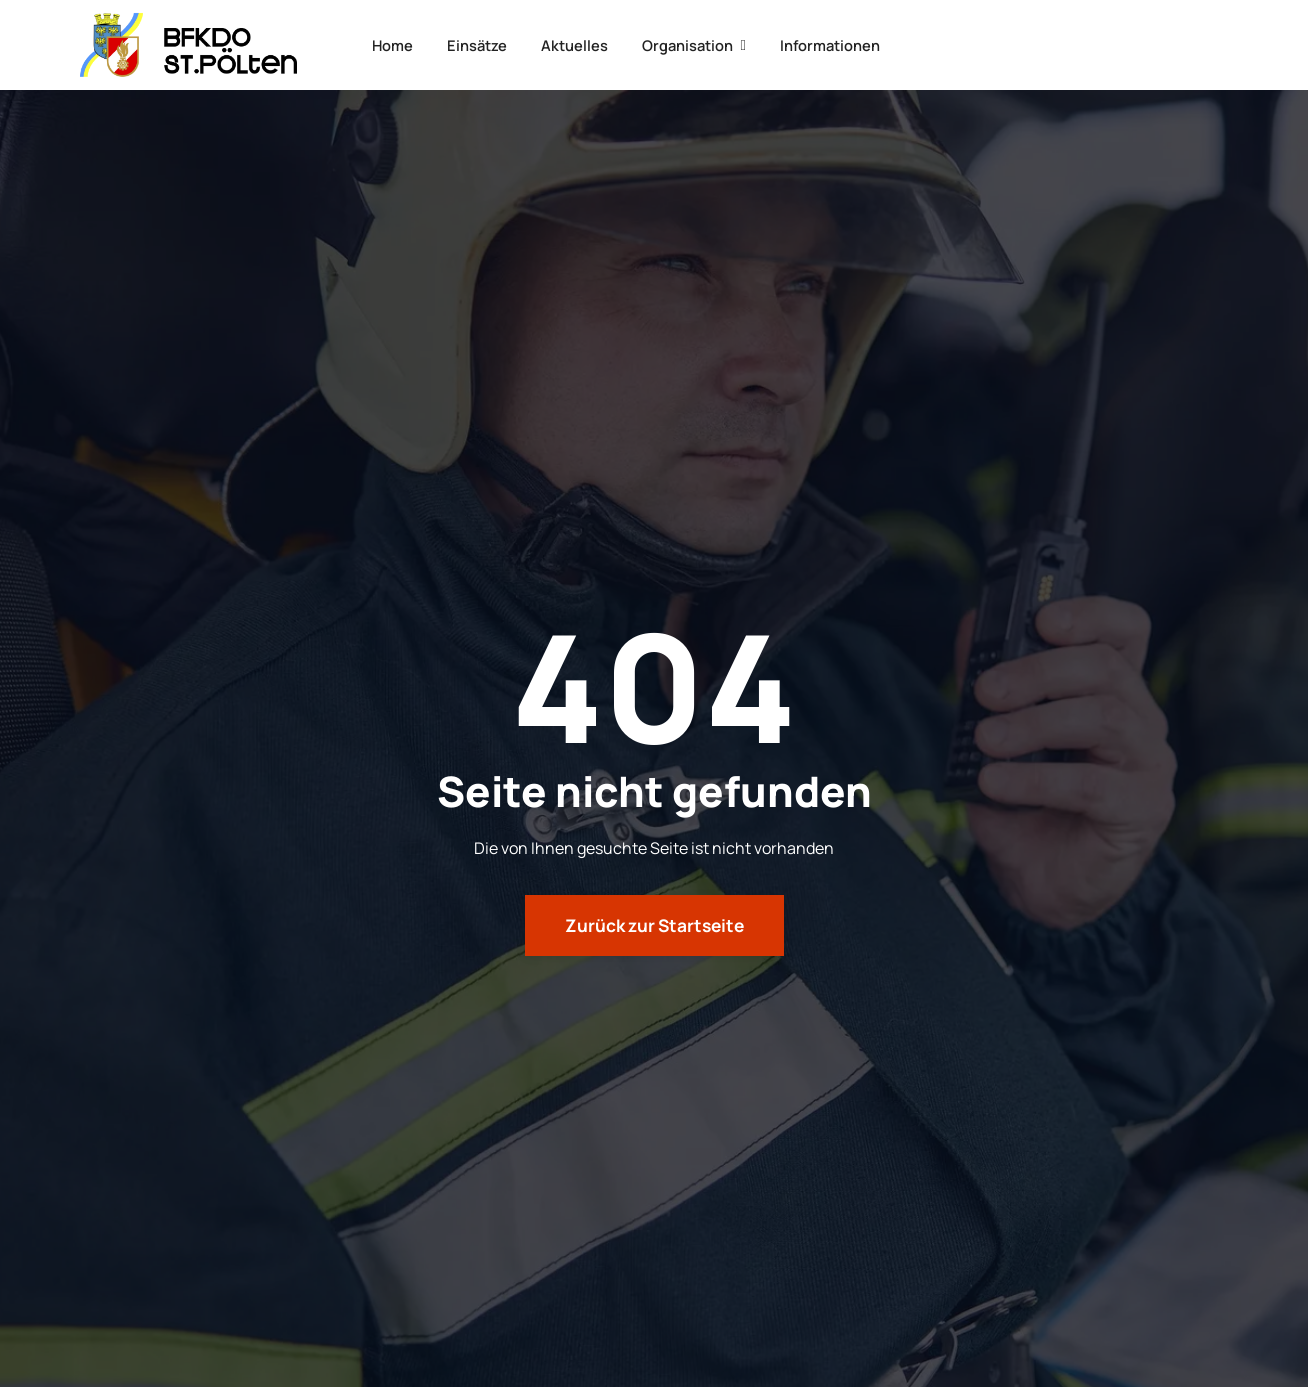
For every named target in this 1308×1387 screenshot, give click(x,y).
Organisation (701, 44)
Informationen (845, 44)
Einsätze (471, 44)
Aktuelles (575, 44)
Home (380, 44)
